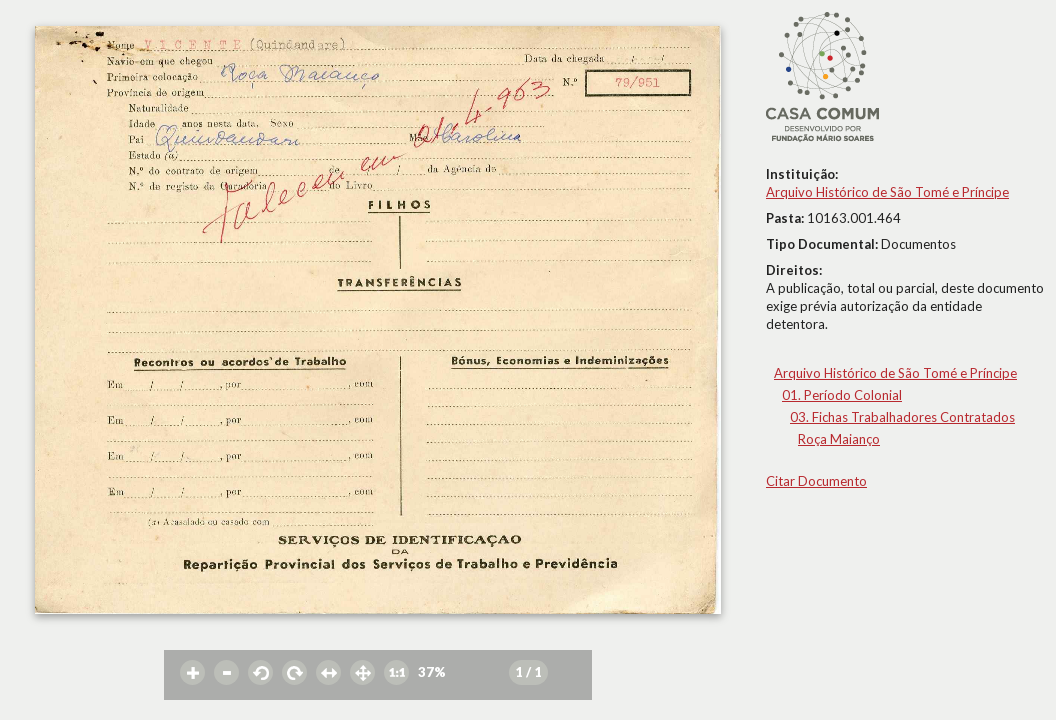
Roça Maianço (839, 439)
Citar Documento (816, 481)
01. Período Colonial (842, 395)
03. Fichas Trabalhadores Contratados (902, 417)
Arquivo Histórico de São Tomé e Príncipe (887, 192)
